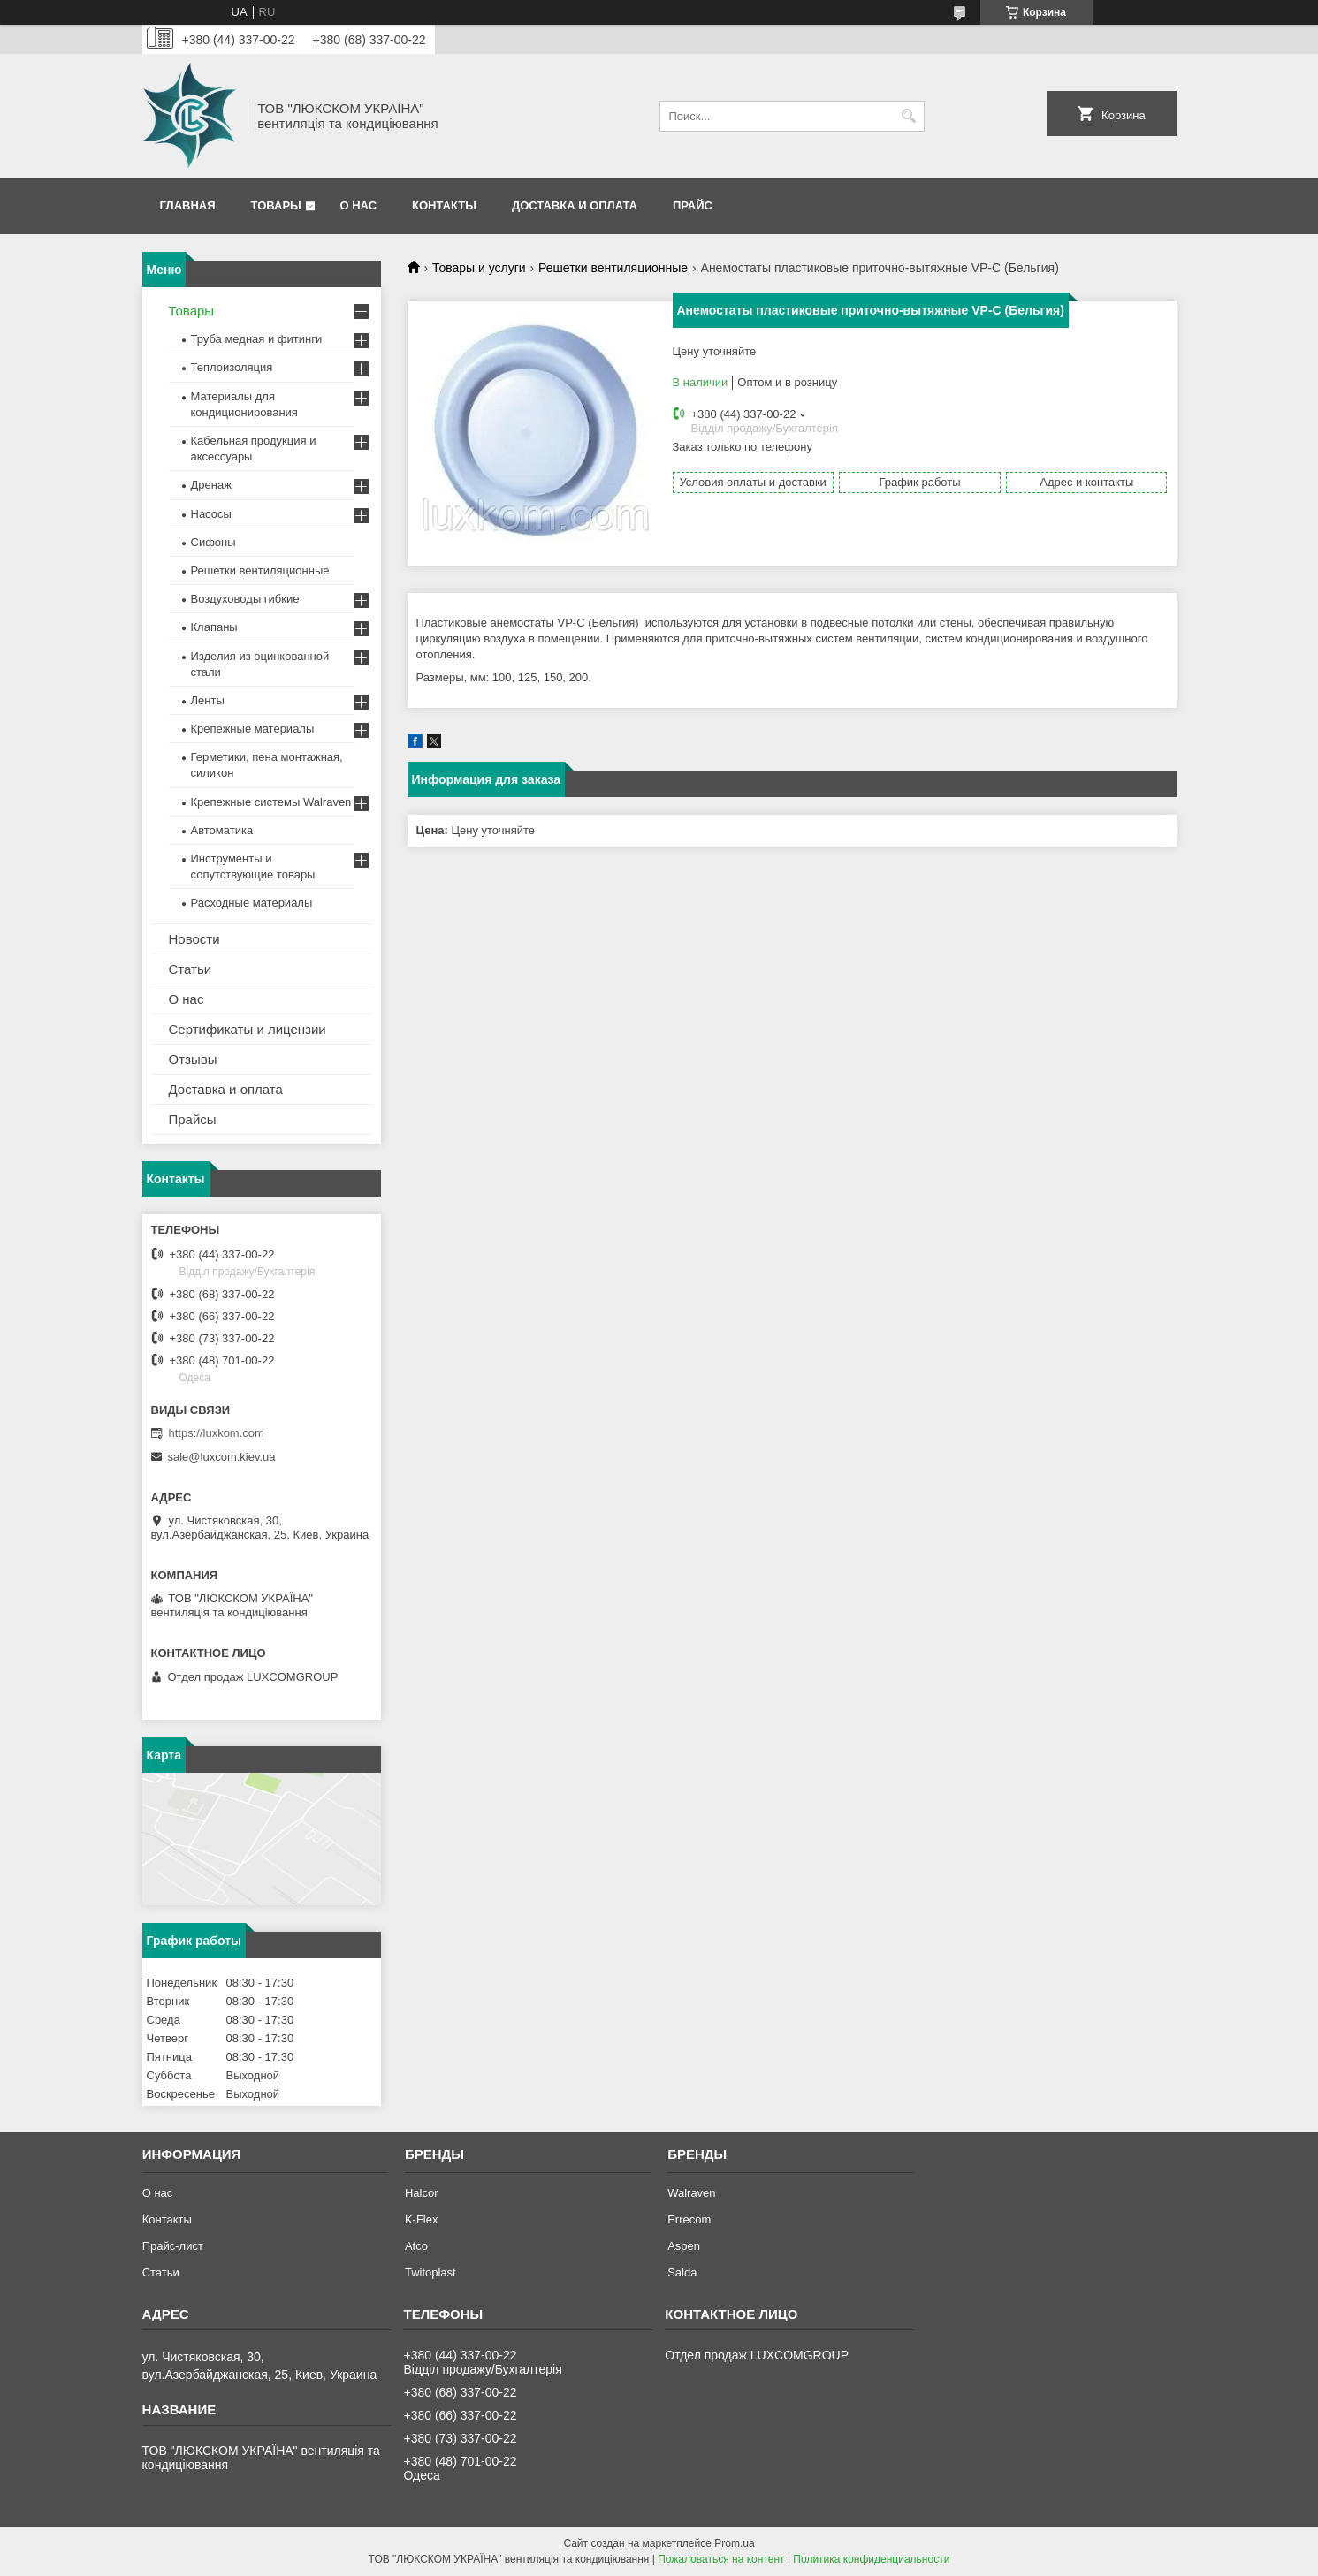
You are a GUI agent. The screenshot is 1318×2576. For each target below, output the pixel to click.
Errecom (689, 2219)
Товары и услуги (479, 268)
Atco (416, 2246)
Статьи (190, 968)
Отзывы (193, 1059)
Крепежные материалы (253, 728)
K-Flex (421, 2219)
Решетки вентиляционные (613, 268)
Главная (188, 205)
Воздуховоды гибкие (245, 598)
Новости (194, 938)
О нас (358, 205)
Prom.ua (734, 2543)
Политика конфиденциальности (871, 2559)
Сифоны (213, 542)
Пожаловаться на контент (721, 2559)
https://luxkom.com (216, 1433)
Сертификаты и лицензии (247, 1029)
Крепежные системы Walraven (271, 802)
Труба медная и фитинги (257, 339)
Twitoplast (430, 2272)
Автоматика (222, 830)
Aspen (683, 2246)
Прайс (692, 205)
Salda (682, 2272)
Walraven (691, 2193)
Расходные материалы (252, 902)
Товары (276, 205)
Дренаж (211, 484)
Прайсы (193, 1119)
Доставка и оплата (574, 205)
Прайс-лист (172, 2246)
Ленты (208, 700)
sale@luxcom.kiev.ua (222, 1456)
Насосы (211, 514)
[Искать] (909, 116)
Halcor (421, 2193)
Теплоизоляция (232, 367)
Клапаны (214, 627)
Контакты (444, 205)
